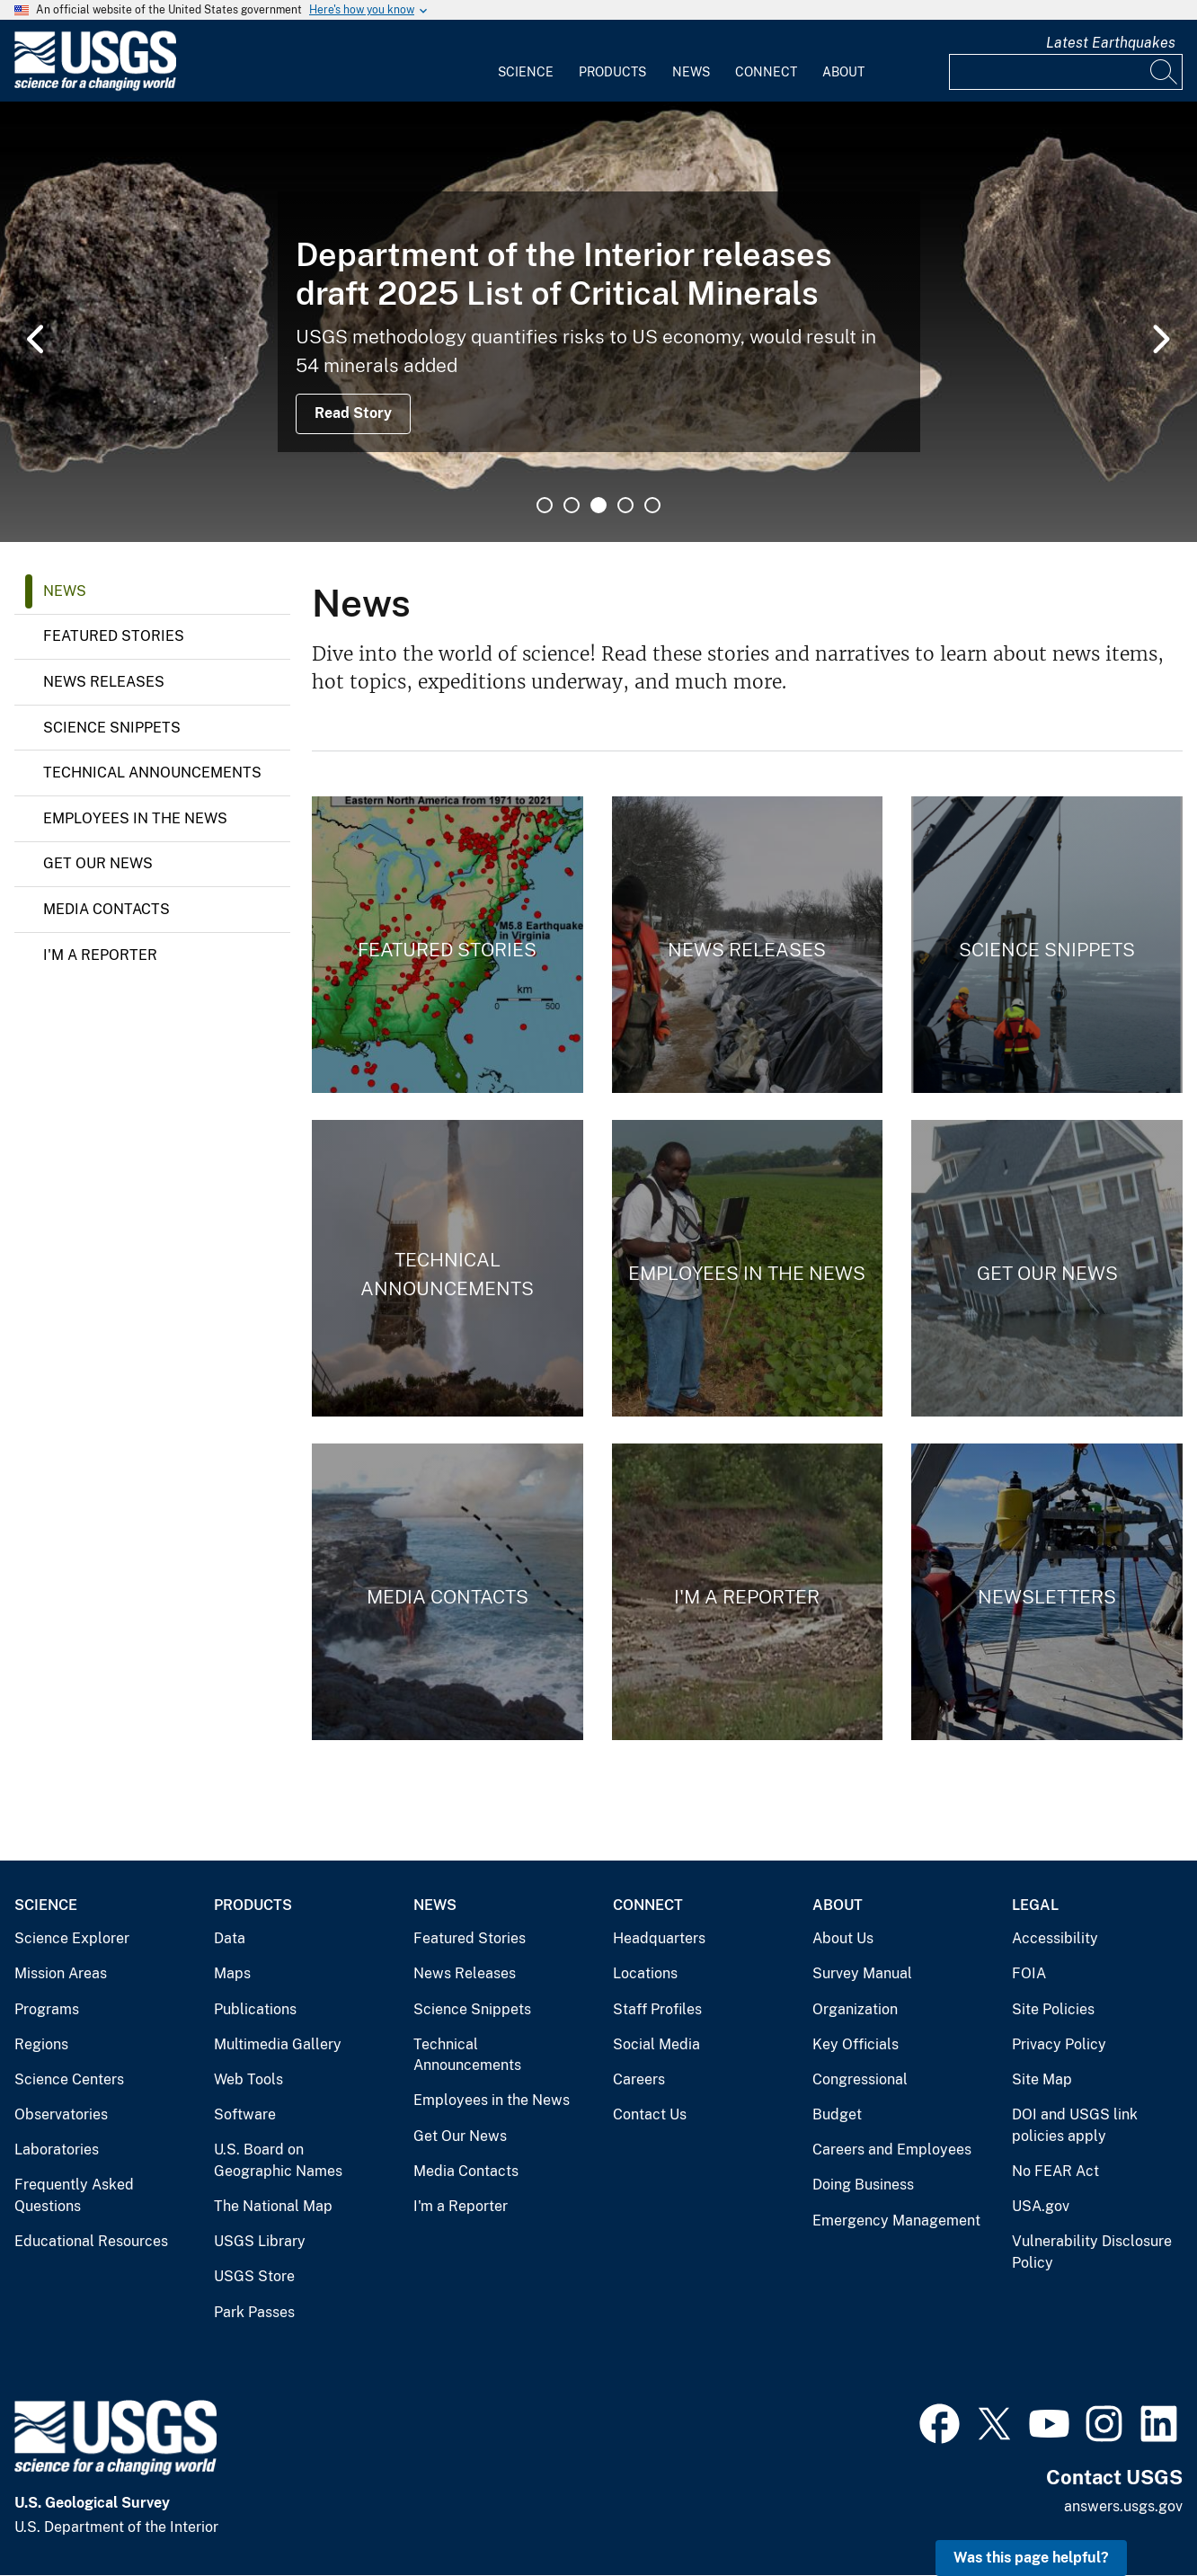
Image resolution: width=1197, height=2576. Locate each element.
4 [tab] (625, 505)
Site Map (1042, 2079)
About (843, 72)
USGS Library (260, 2241)
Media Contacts (106, 909)
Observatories (61, 2114)
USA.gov (1040, 2206)
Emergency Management (896, 2220)
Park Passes (254, 2312)
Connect (766, 72)
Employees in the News (135, 818)
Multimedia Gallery (277, 2044)
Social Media (656, 2044)
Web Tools (248, 2079)
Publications (255, 2009)
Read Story (353, 413)
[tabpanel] (598, 322)
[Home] (95, 86)
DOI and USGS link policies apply (1075, 2125)
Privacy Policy (1059, 2044)
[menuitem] (525, 61)
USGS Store (254, 2276)
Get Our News (98, 863)
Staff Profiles (657, 2009)
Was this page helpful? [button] (1031, 2557)
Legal (1035, 1905)
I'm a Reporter (100, 955)
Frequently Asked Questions (74, 2195)
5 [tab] (652, 505)
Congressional (860, 2079)
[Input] (1066, 72)
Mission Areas (60, 1973)
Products (612, 72)
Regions (41, 2044)
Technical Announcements (152, 772)
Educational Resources (91, 2241)
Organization (855, 2009)
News (691, 72)
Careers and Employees (891, 2149)
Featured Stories (113, 635)
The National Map (273, 2206)
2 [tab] (571, 505)
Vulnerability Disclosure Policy (1092, 2252)
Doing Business (863, 2184)
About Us (842, 1938)
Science (526, 72)
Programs (46, 2009)
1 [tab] (544, 505)
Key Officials (855, 2044)
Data (229, 1938)
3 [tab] (598, 505)
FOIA (1029, 1973)
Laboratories (56, 2149)
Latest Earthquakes (1110, 42)
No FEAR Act (1055, 2171)
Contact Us (650, 2114)
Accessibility (1055, 1938)
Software (245, 2114)
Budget (837, 2114)
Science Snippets (112, 727)
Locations (645, 1973)
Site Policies (1053, 2009)
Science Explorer (71, 1938)
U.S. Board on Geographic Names (278, 2160)
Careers (639, 2079)
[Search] (1165, 72)
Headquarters (659, 1938)
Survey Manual (862, 1973)
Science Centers (69, 2079)
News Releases (103, 681)
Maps (232, 1973)
